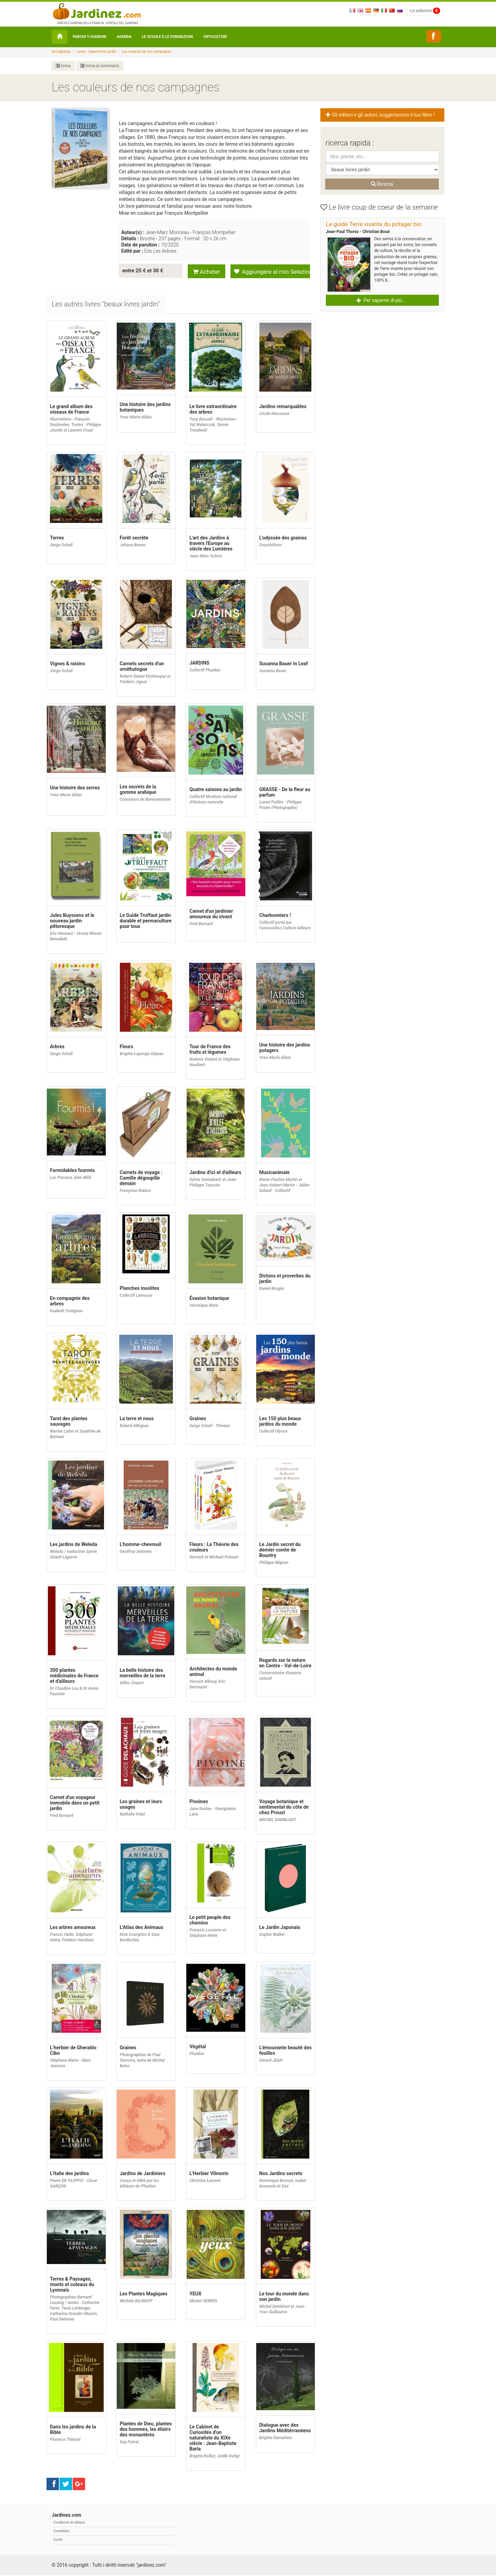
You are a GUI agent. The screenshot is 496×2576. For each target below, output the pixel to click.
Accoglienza (61, 51)
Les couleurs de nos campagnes (146, 51)
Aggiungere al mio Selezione (272, 270)
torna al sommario (99, 65)
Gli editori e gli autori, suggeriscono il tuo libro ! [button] (381, 115)
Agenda (124, 36)
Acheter (206, 270)
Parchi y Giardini (89, 36)
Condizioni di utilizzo (69, 2523)
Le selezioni (425, 11)
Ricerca (382, 184)
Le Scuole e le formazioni (167, 36)
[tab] (106, 305)
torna (63, 65)
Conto (58, 2540)
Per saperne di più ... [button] (381, 300)
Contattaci (61, 2532)
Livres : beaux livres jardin (96, 51)
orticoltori (215, 36)
